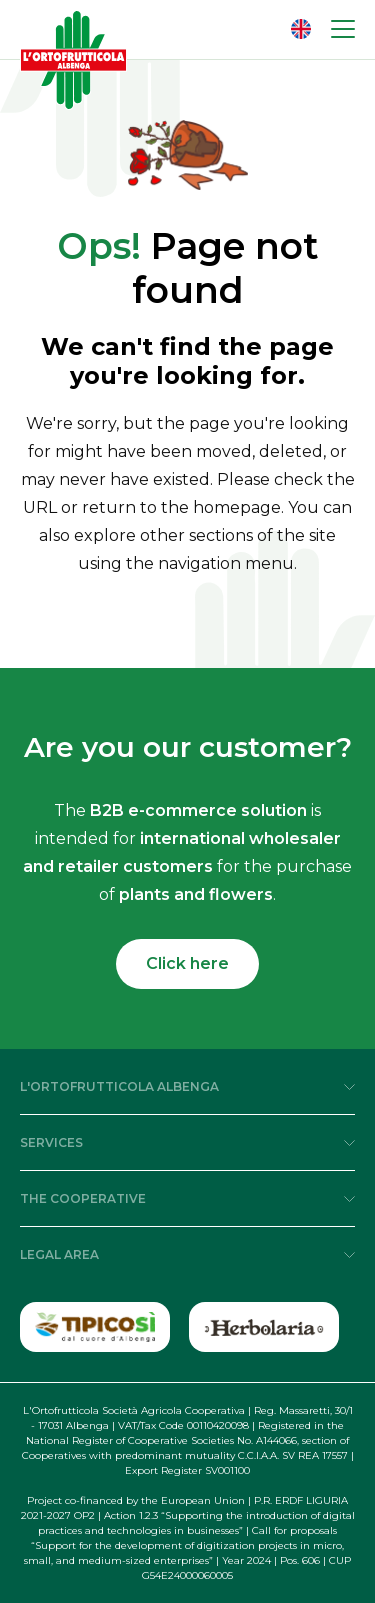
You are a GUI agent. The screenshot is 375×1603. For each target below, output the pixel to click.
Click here (187, 963)
